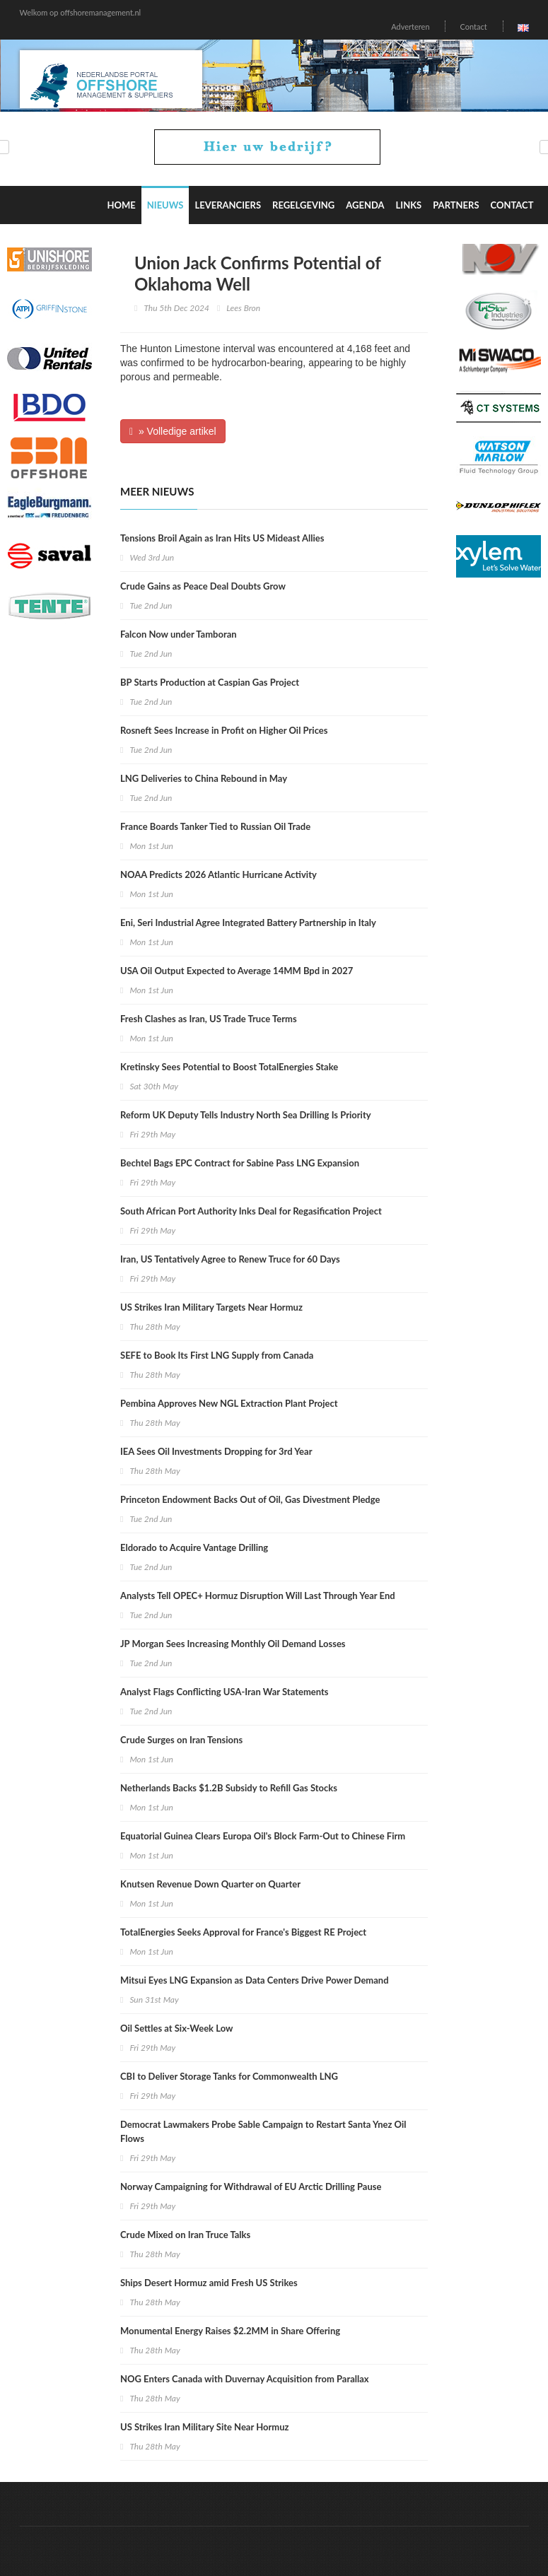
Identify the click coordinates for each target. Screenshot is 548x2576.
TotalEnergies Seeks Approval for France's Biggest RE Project (243, 1932)
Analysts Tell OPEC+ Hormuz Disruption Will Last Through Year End (257, 1595)
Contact (473, 26)
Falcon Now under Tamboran (178, 634)
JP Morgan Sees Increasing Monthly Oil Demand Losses (233, 1643)
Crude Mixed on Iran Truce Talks (185, 2234)
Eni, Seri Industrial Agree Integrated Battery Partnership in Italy (248, 922)
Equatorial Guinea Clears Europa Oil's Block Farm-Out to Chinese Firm (262, 1836)
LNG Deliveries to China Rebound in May (203, 778)
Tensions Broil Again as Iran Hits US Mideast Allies (222, 538)
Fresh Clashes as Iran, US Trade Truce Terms (208, 1018)
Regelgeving (303, 205)
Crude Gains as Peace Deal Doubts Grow (203, 586)
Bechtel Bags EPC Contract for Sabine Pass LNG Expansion (239, 1163)
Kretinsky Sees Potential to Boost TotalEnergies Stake (229, 1066)
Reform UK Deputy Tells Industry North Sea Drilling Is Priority (245, 1114)
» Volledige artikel (172, 431)
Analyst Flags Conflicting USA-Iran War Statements (224, 1691)
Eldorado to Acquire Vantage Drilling (194, 1547)
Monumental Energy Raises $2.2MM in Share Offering (230, 2330)
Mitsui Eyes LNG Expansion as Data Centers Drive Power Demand (254, 1980)
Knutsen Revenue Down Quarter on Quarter (210, 1884)
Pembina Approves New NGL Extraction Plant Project (229, 1403)
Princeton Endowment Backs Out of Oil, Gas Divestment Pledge (250, 1499)
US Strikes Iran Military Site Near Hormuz (204, 2426)
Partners (456, 205)
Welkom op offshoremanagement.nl (80, 12)
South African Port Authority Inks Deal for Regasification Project (251, 1211)
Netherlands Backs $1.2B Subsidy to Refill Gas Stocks (228, 1787)
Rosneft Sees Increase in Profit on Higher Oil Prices (223, 730)
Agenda (365, 205)
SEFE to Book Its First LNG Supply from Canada (216, 1355)
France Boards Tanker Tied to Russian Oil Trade (215, 826)
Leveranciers (227, 205)
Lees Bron (243, 308)
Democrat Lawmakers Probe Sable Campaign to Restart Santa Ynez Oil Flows (263, 2131)
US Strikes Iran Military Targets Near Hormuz (211, 1307)
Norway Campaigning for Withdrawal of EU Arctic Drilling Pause (250, 2186)
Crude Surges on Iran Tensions (181, 1739)
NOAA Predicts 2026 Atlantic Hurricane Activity (218, 874)
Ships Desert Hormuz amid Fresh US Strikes (209, 2282)
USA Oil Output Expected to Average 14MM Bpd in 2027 (236, 970)
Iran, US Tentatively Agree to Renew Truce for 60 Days (230, 1259)
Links (409, 205)
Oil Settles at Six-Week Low (176, 2028)
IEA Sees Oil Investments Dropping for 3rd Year (216, 1451)
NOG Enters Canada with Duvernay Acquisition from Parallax (244, 2378)
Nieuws (165, 205)
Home (121, 205)
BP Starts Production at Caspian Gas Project (209, 682)
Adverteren (410, 26)
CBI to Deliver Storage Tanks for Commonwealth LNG (229, 2076)
